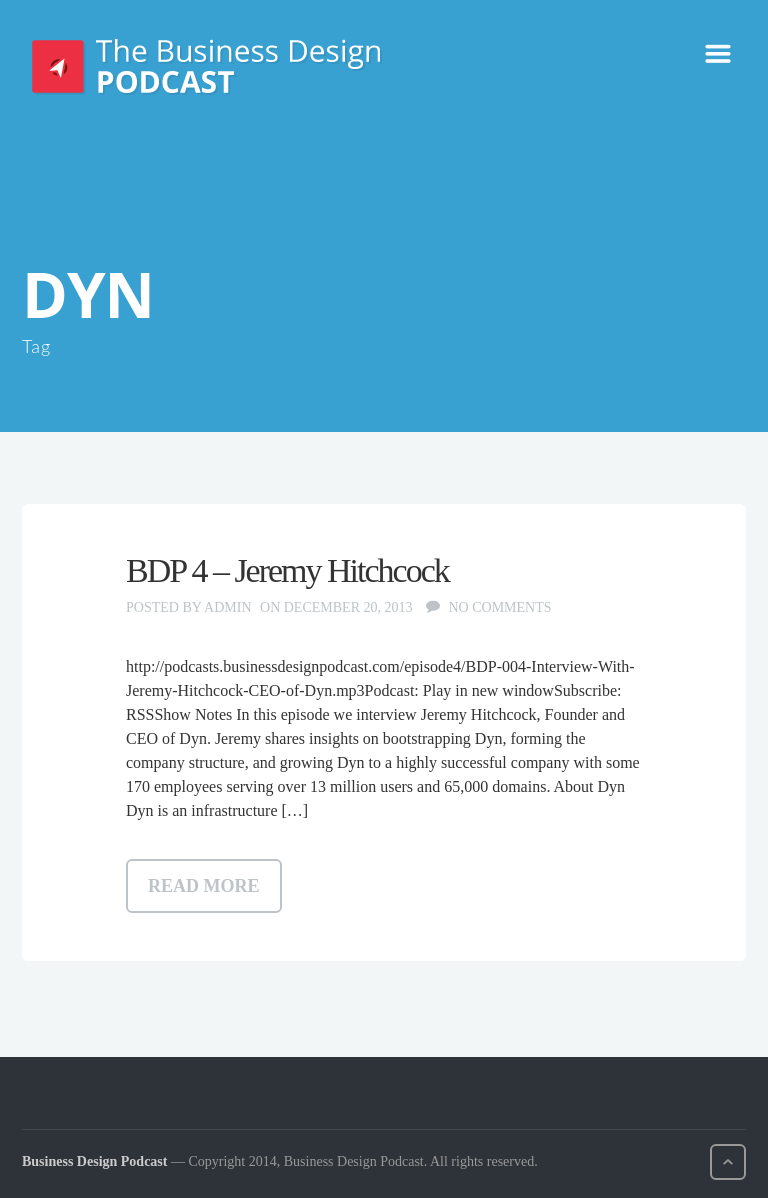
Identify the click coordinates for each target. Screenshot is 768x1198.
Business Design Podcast (94, 1161)
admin (227, 607)
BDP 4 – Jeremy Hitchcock (287, 570)
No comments (499, 607)
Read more (204, 886)
